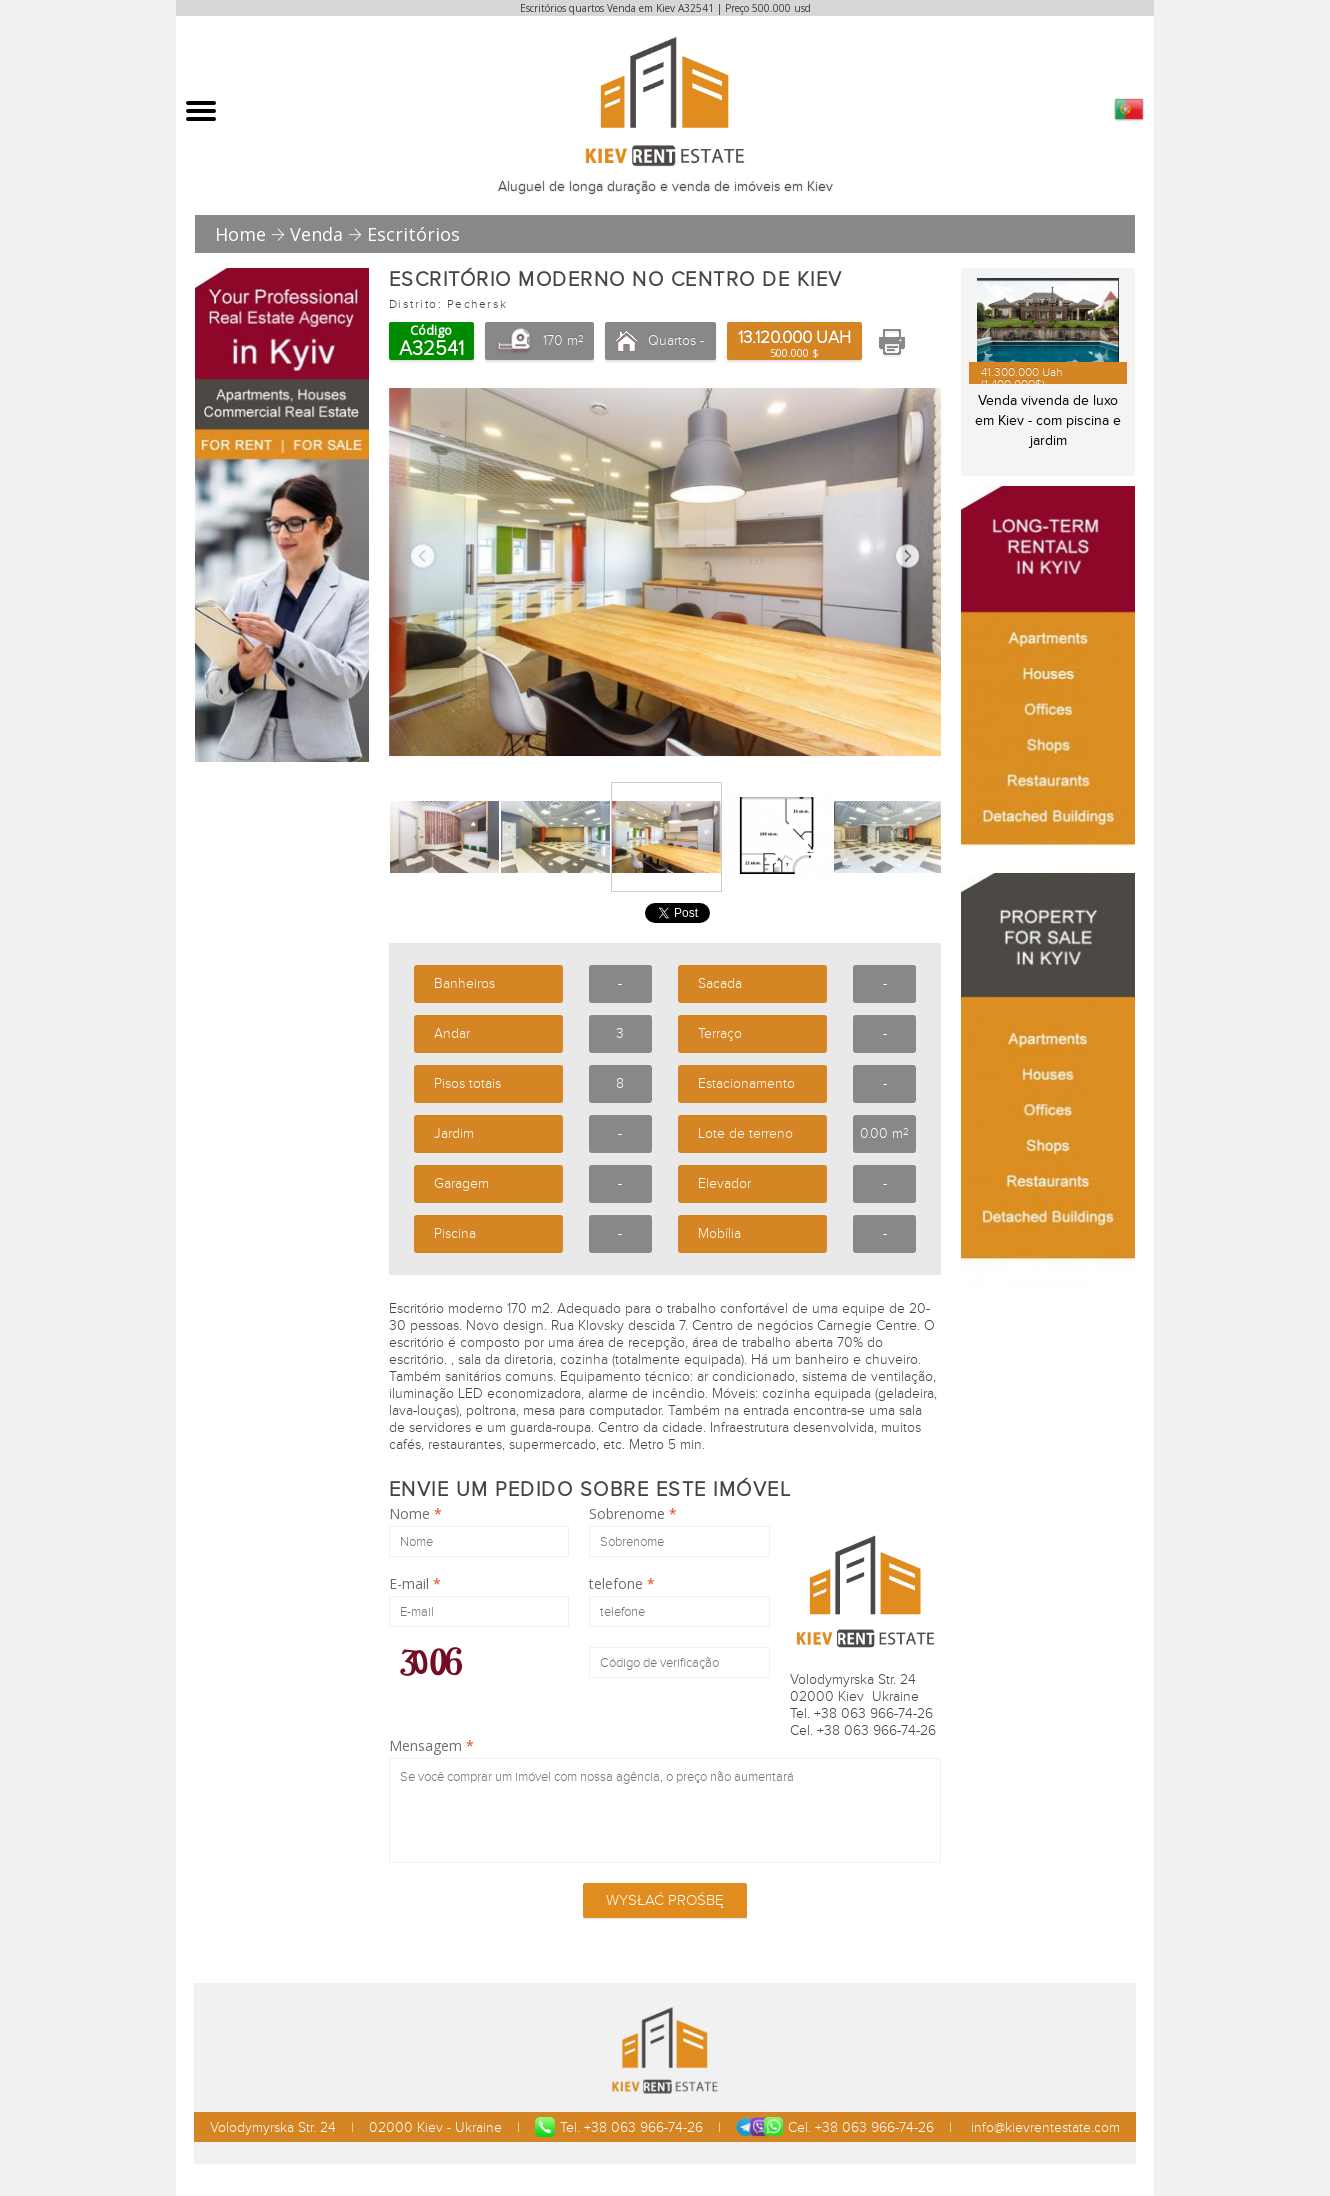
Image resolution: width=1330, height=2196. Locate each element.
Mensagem (431, 1746)
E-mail (415, 1584)
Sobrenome (633, 1514)
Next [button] (907, 556)
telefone (622, 1584)
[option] (665, 572)
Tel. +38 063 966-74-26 (619, 2127)
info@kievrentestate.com (1043, 2127)
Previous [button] (422, 556)
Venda (316, 234)
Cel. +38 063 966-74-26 (834, 2127)
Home (240, 234)
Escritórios (413, 234)
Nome (415, 1514)
